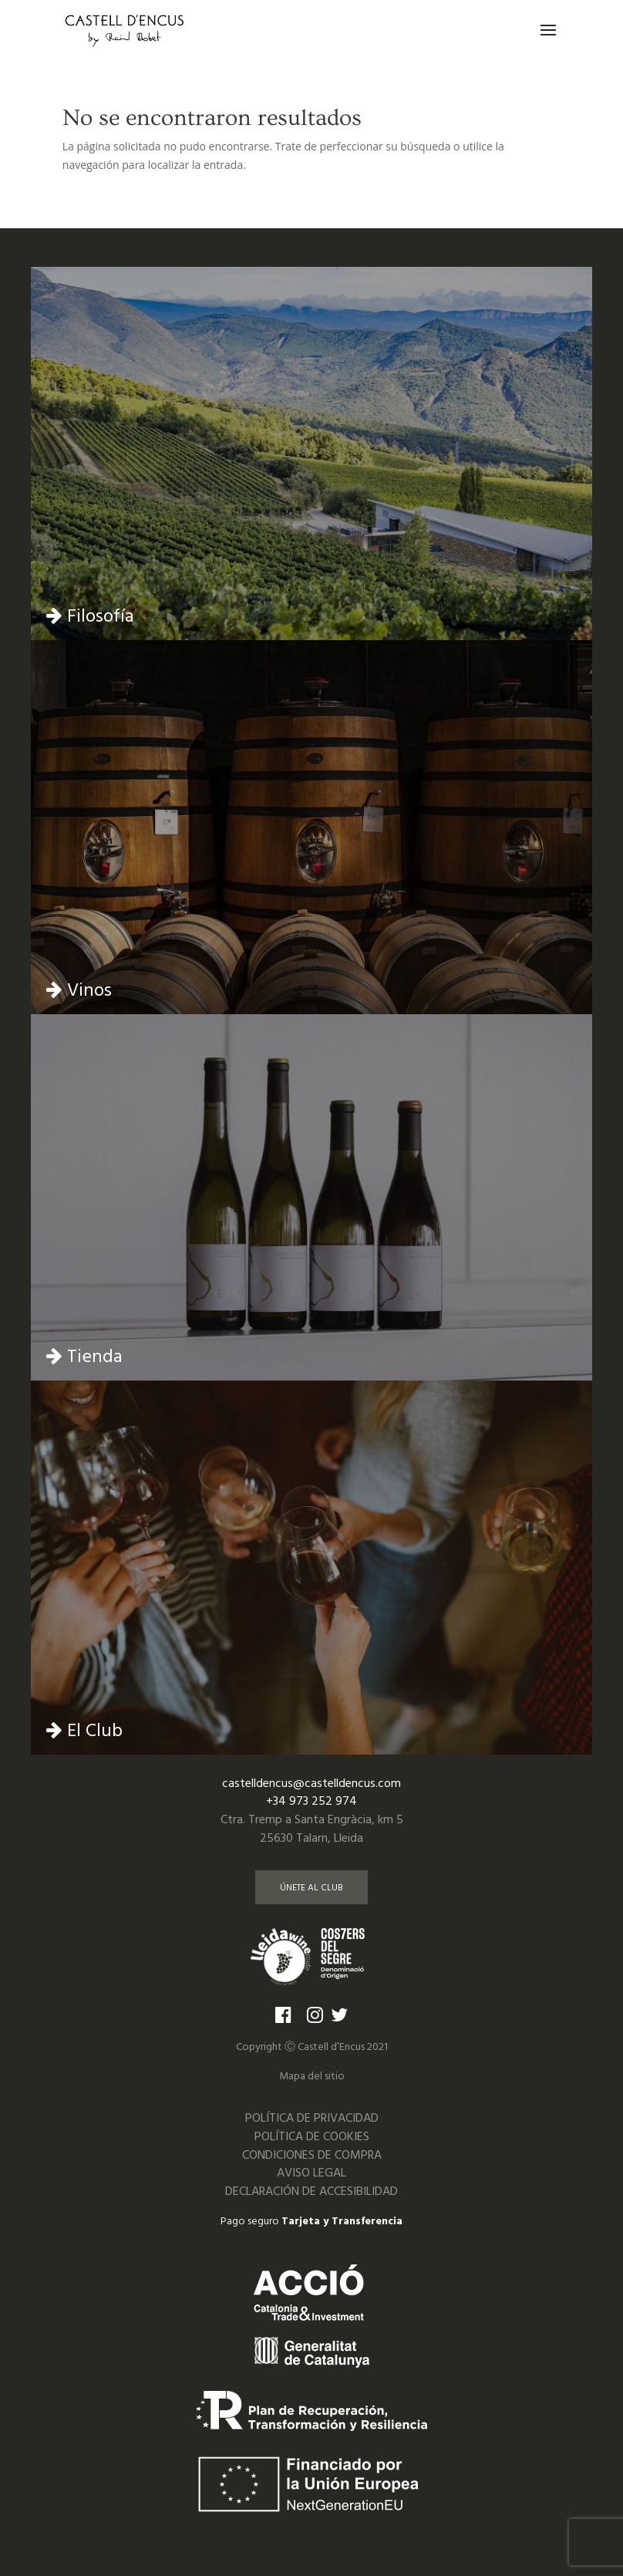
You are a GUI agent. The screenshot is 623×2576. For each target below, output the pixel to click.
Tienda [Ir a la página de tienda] (84, 1355)
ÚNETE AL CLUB (311, 1886)
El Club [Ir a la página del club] (84, 1729)
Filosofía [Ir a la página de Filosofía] (90, 615)
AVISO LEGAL (311, 2172)
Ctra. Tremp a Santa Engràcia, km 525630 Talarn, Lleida (312, 1828)
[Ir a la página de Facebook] (283, 2014)
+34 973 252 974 (311, 1800)
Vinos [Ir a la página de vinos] (79, 989)
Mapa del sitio (312, 2075)
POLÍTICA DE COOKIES (311, 2136)
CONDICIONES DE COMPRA (312, 2154)
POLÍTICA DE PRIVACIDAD (312, 2117)
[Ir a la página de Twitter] (343, 2014)
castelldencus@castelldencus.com (311, 1783)
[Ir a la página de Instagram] (315, 2014)
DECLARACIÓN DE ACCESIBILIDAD (311, 2191)
